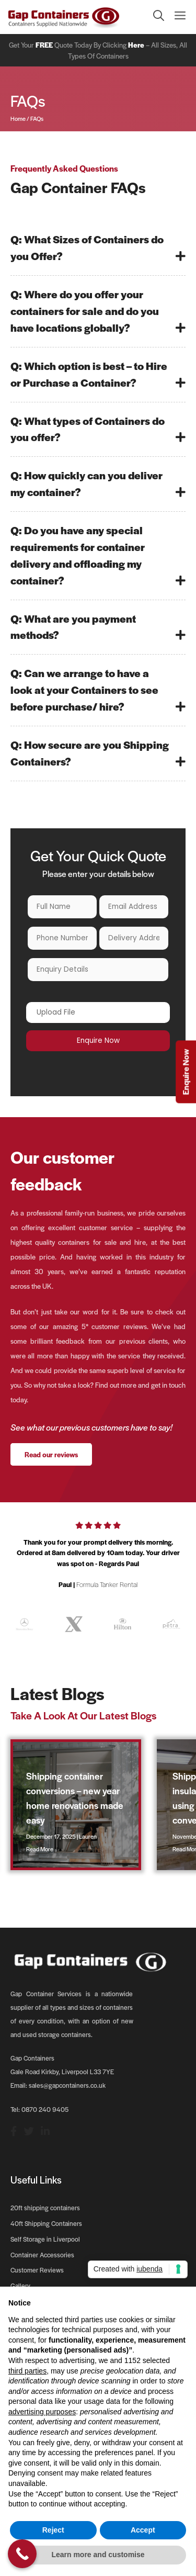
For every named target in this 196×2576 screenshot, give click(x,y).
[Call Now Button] (22, 2553)
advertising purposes (42, 2412)
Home (18, 118)
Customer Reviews (37, 2270)
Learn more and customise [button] (97, 2554)
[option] (98, 1559)
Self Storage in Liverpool (45, 2239)
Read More (39, 1848)
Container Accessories (42, 2254)
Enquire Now (185, 1072)
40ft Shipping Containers (46, 2223)
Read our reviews (51, 1454)
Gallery (20, 2285)
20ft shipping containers (45, 2207)
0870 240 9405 (44, 2109)
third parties (27, 2371)
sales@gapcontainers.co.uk (67, 2085)
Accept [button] (143, 2530)
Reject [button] (53, 2530)
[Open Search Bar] (153, 17)
